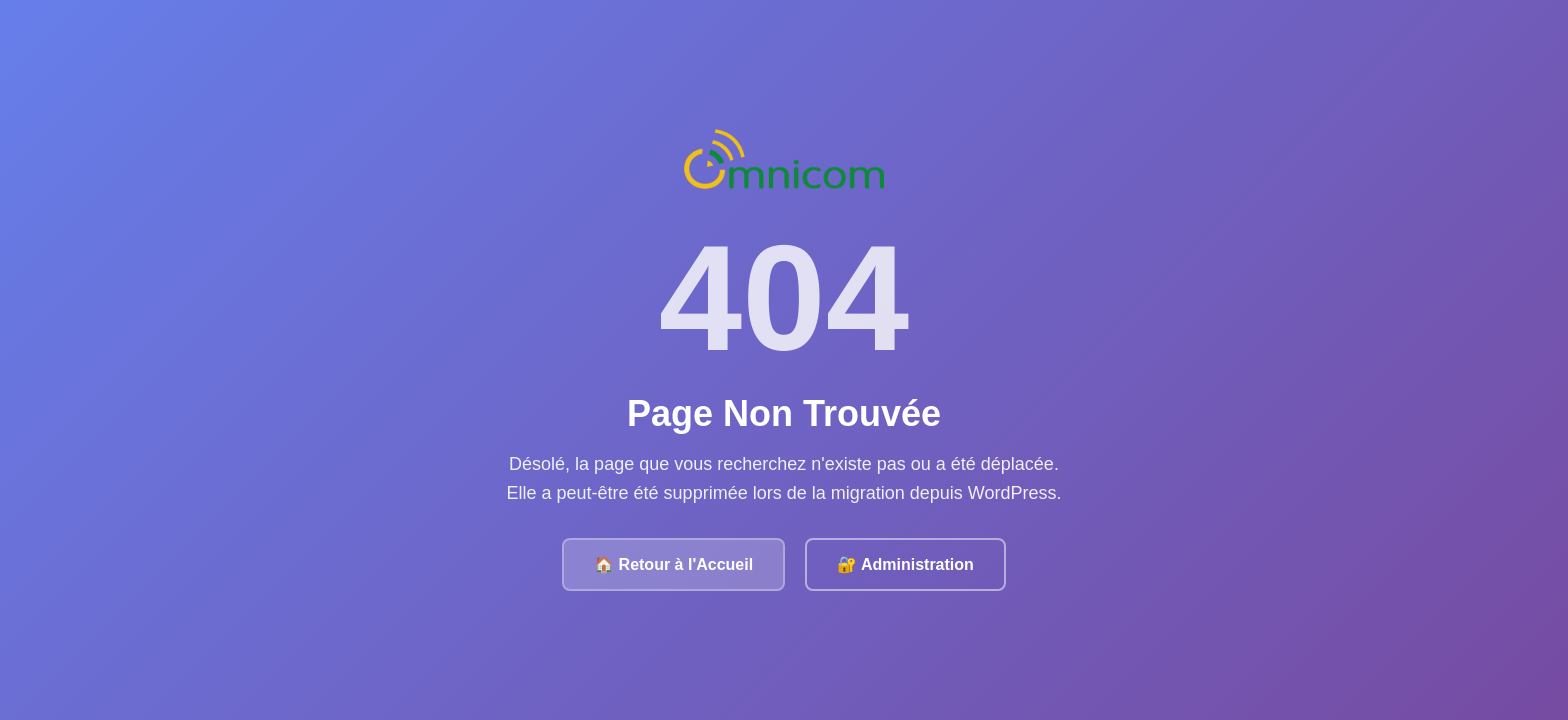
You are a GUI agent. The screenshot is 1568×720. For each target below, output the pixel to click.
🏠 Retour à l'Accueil (673, 564)
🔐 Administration (905, 564)
